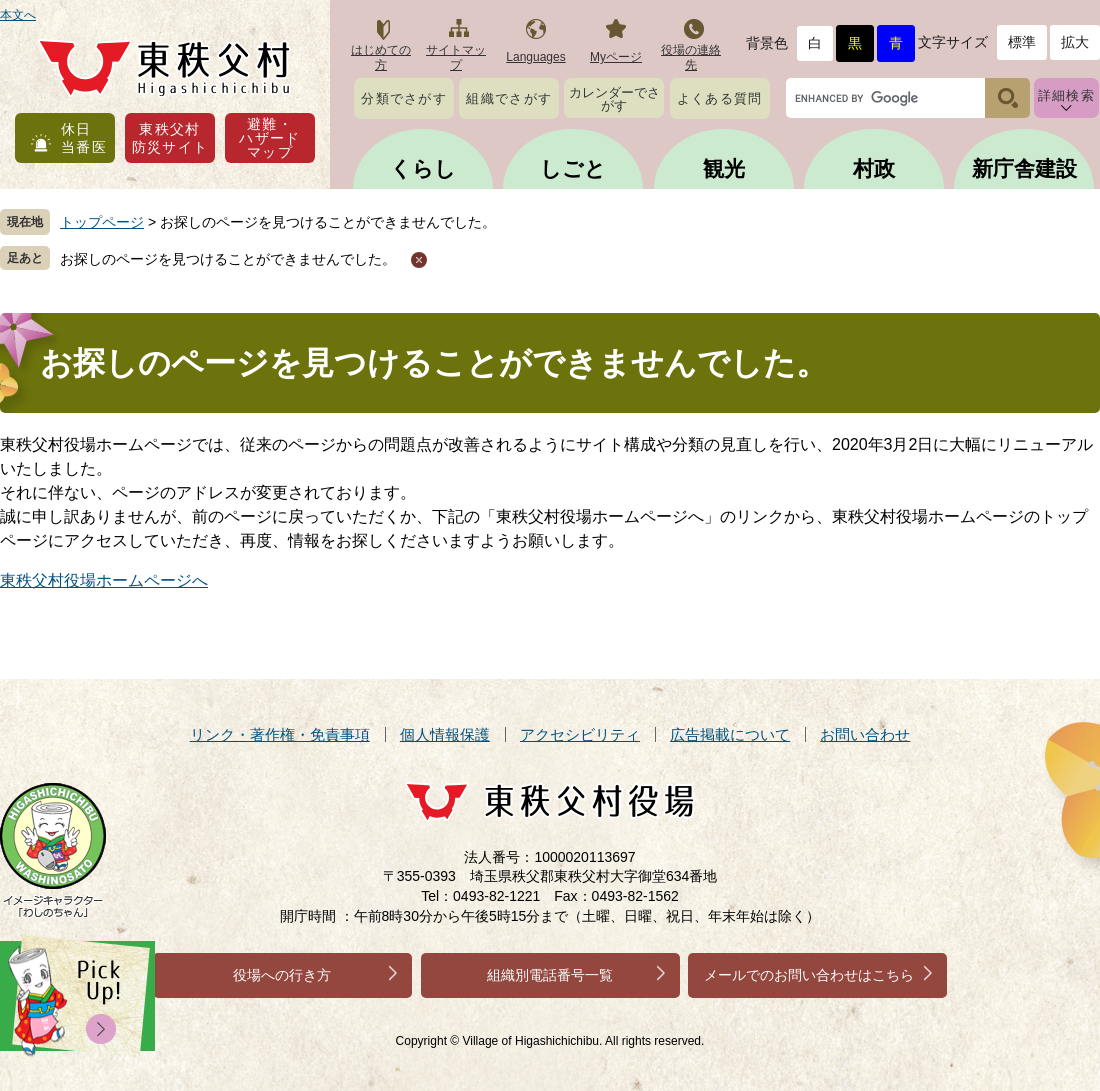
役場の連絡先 (691, 57)
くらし (423, 168)
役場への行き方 (282, 975)
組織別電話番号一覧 (550, 975)
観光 (724, 168)
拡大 (1075, 42)
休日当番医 (84, 138)
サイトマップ (456, 57)
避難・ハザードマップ (270, 138)
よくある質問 (720, 98)
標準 (1022, 42)
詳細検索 (1066, 95)
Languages (535, 57)
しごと (573, 168)
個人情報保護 (445, 734)
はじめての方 (381, 57)
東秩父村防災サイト (170, 138)
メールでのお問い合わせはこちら (809, 975)
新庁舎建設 (1024, 168)
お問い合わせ (865, 734)
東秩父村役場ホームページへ (104, 580)
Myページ (616, 57)
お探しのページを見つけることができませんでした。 (228, 259)
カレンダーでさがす (614, 99)
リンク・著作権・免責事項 (280, 734)
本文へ (18, 15)
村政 (874, 168)
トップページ (102, 222)
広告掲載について (730, 734)
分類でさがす (404, 98)
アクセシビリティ (580, 734)
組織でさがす (509, 98)
